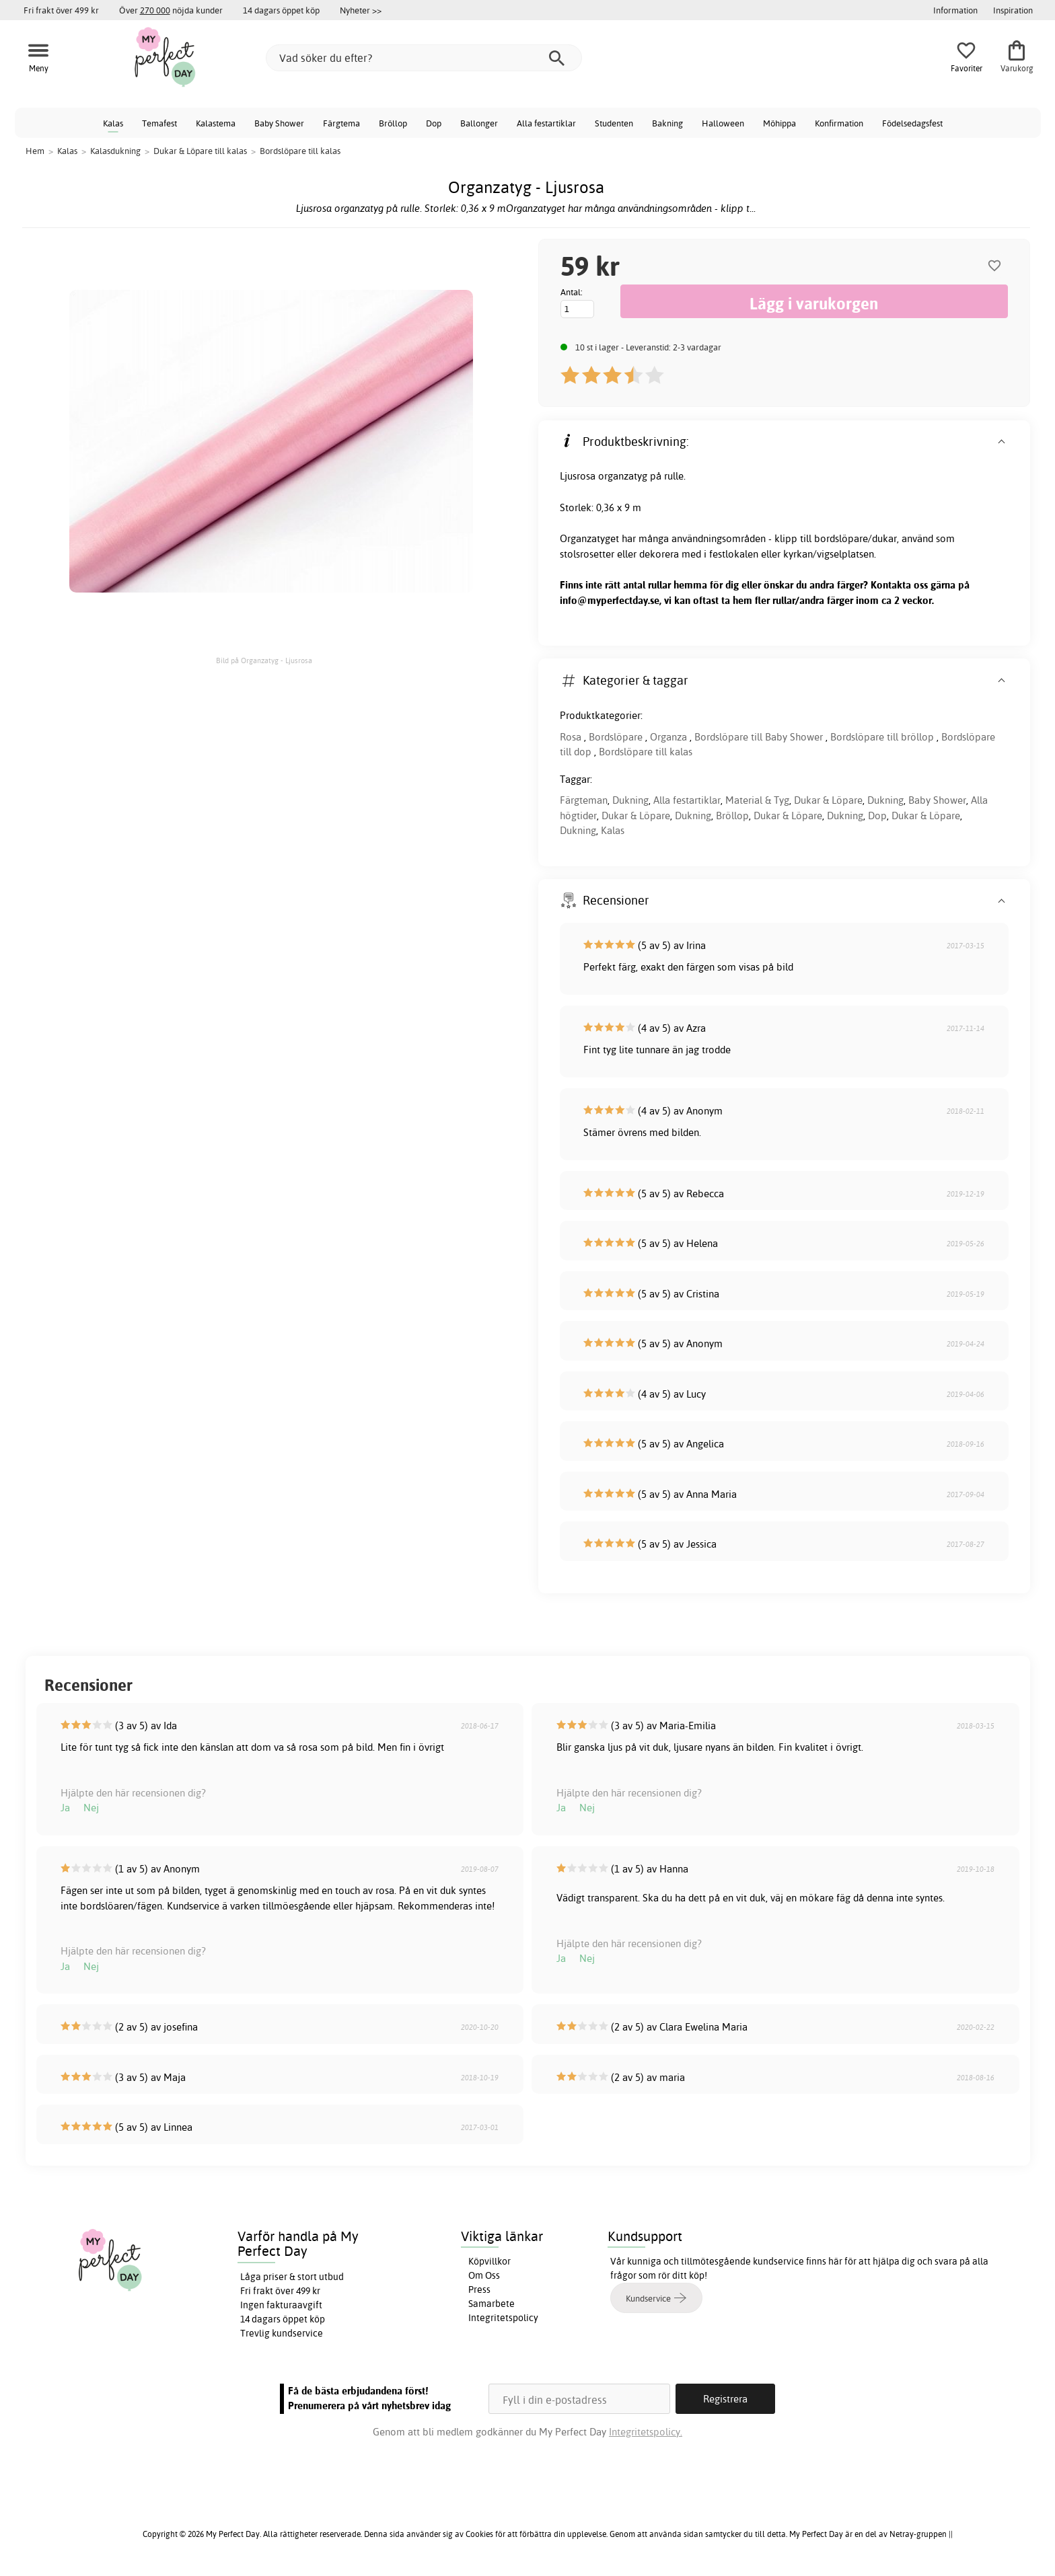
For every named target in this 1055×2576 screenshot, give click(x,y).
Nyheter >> (360, 10)
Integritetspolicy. (645, 2431)
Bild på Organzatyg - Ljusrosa (264, 660)
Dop (433, 123)
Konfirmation (839, 123)
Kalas (113, 123)
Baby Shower (279, 123)
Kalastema (215, 123)
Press (479, 2289)
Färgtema (341, 123)
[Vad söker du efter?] (424, 57)
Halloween (723, 123)
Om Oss (484, 2275)
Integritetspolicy (503, 2318)
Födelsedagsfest (912, 123)
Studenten (614, 123)
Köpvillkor (489, 2261)
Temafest (159, 123)
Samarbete (491, 2304)
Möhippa (779, 123)
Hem (35, 150)
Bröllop (393, 123)
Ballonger (479, 123)
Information (955, 10)
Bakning (667, 123)
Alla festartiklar (546, 123)
